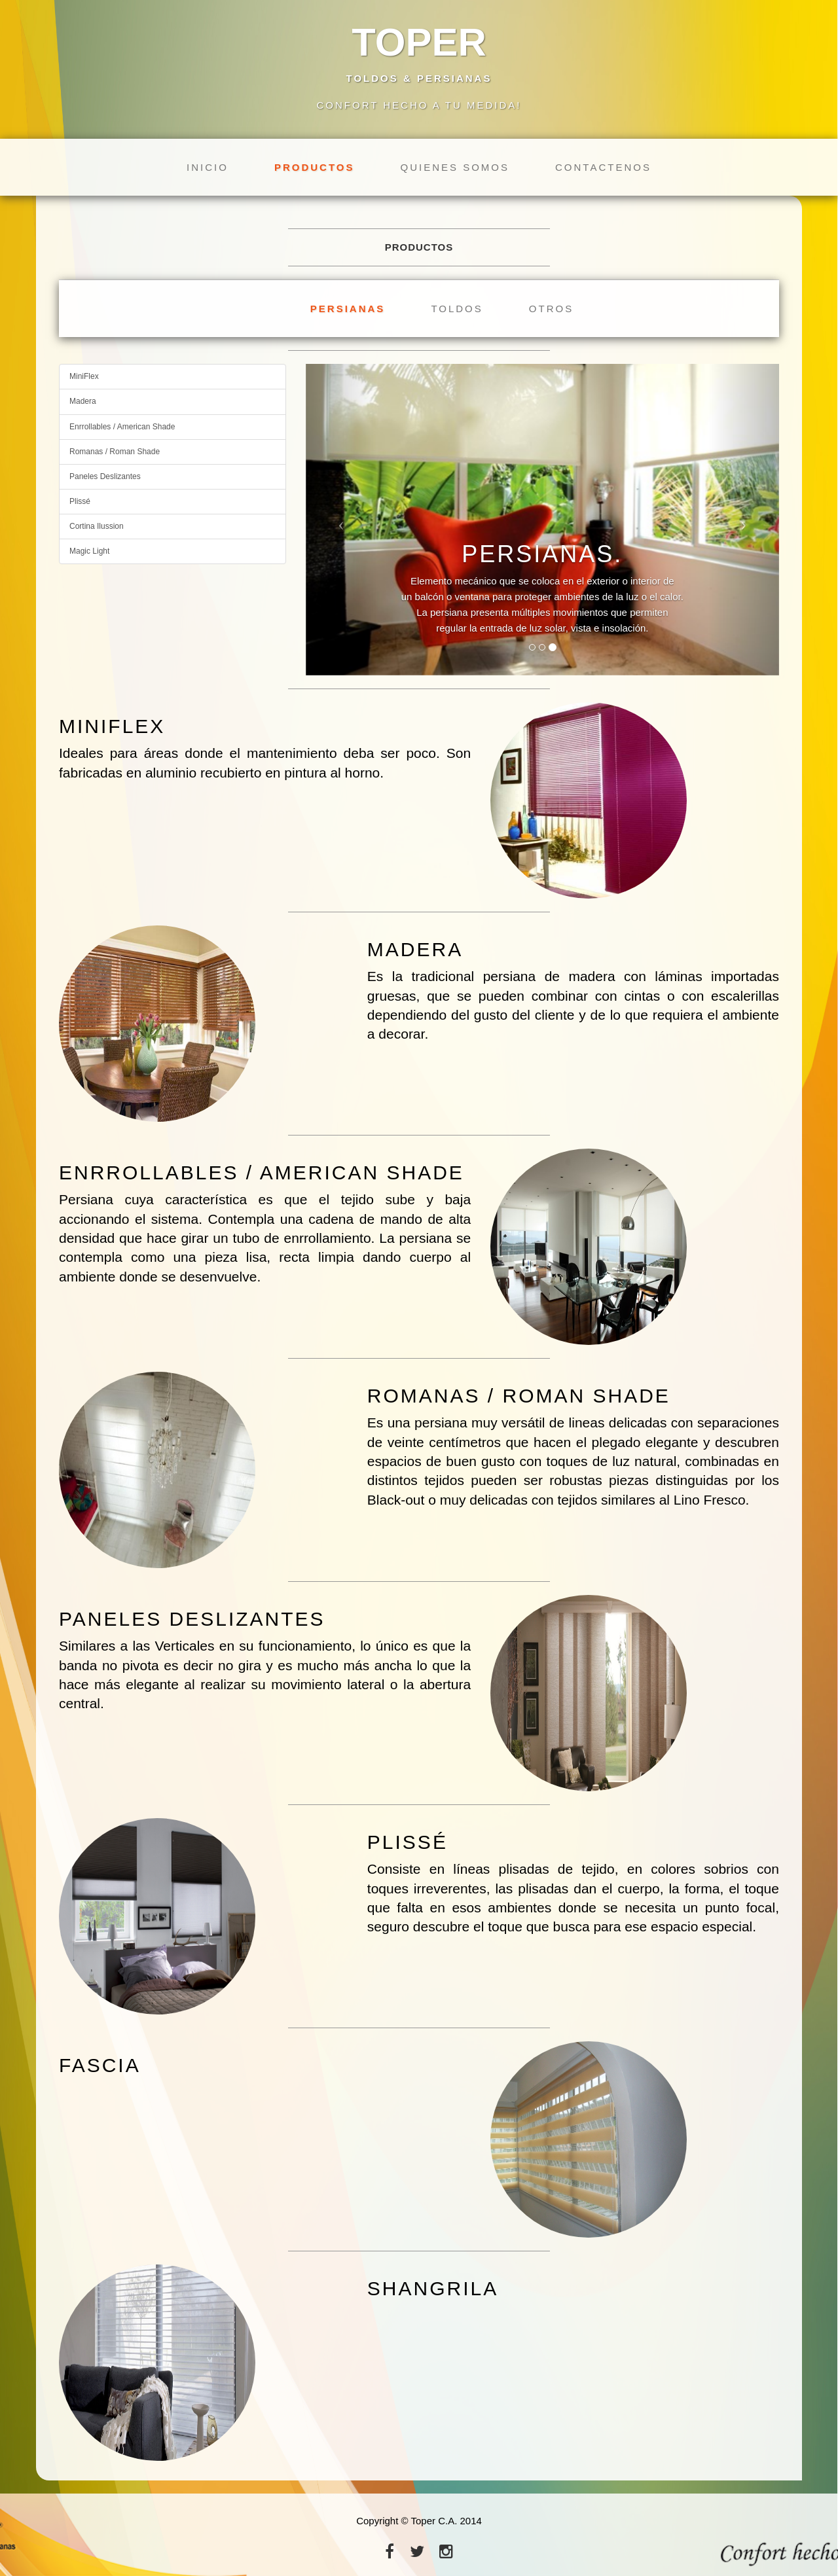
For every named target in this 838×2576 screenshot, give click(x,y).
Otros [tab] (551, 308)
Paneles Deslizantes (105, 476)
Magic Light (89, 551)
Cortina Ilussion (96, 526)
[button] (341, 519)
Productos (314, 167)
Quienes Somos (454, 167)
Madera (82, 401)
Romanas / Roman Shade (114, 451)
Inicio (207, 167)
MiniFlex (84, 376)
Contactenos (603, 167)
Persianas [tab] (348, 308)
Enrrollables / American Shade (122, 426)
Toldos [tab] (457, 308)
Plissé (79, 501)
